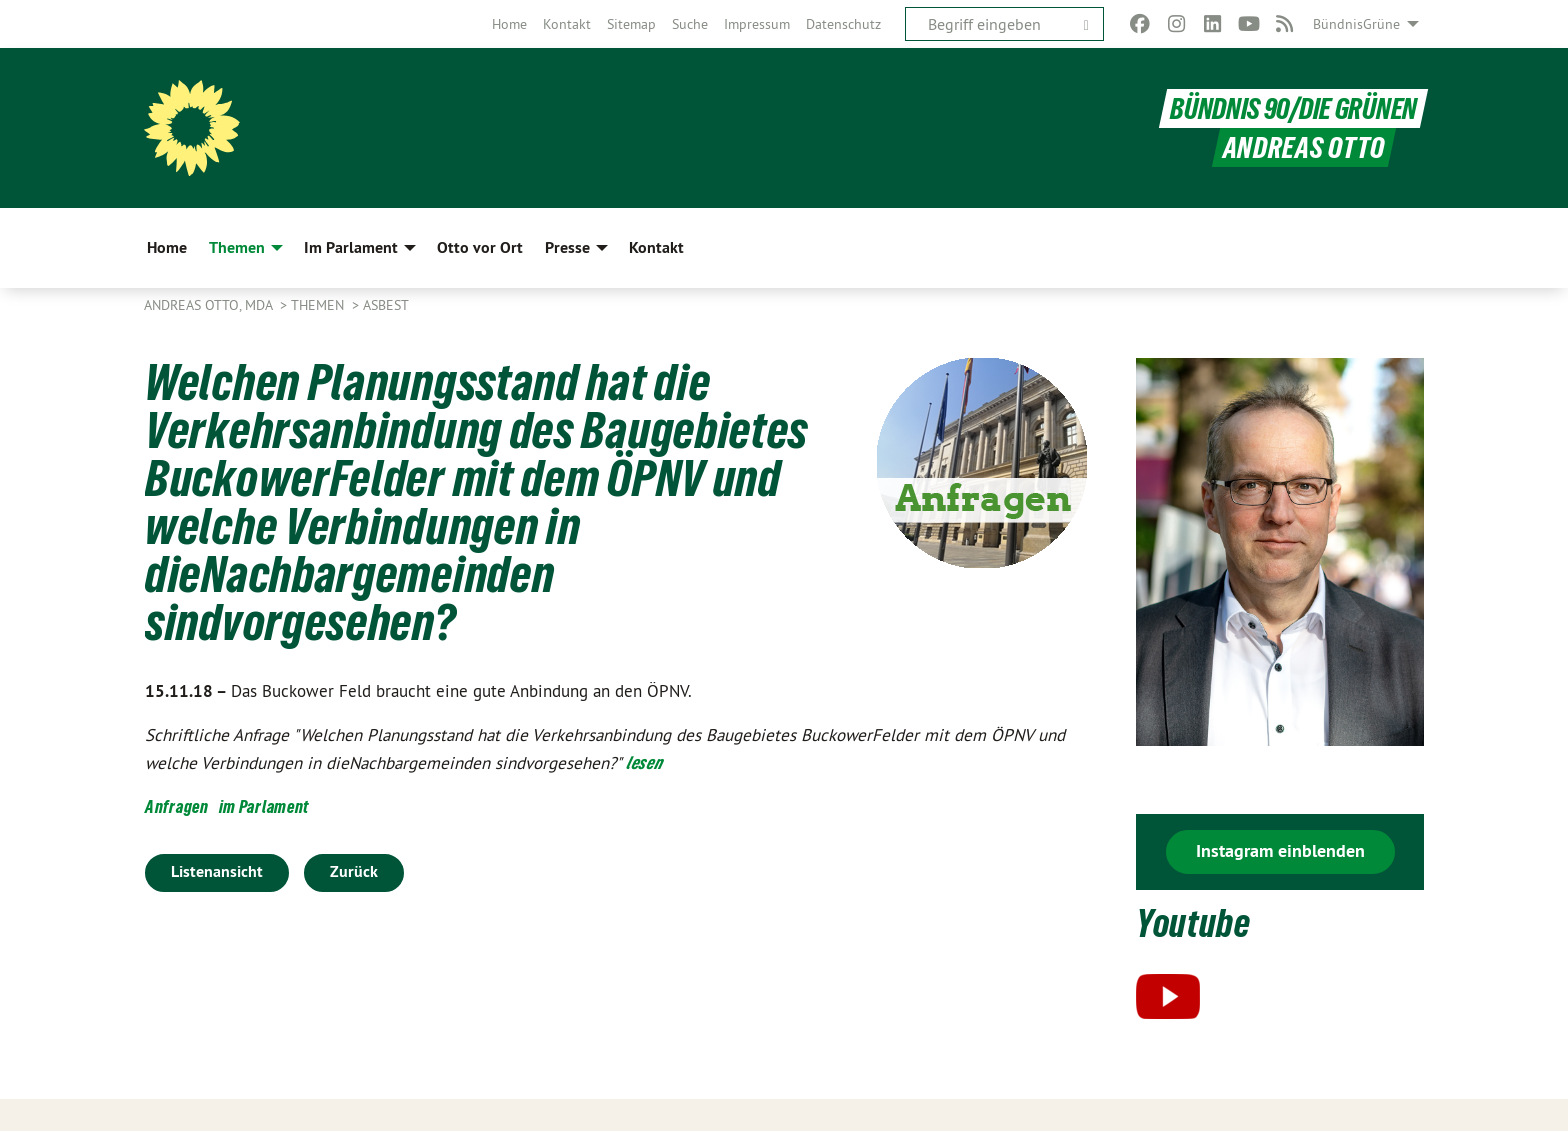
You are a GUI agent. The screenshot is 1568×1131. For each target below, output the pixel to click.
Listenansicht (217, 871)
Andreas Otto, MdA (210, 305)
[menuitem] (509, 24)
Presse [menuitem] (567, 247)
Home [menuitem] (167, 247)
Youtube (1193, 923)
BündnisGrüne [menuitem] (1356, 24)
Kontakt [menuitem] (656, 247)
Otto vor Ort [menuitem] (480, 247)
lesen (644, 762)
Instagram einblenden (1280, 850)
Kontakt (567, 24)
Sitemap (631, 24)
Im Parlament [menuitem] (351, 247)
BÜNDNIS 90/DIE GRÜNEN (1293, 108)
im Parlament (264, 806)
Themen (319, 305)
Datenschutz (843, 24)
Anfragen (177, 806)
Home (509, 24)
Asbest (386, 305)
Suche (690, 24)
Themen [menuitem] (237, 247)
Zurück (354, 871)
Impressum (757, 24)
